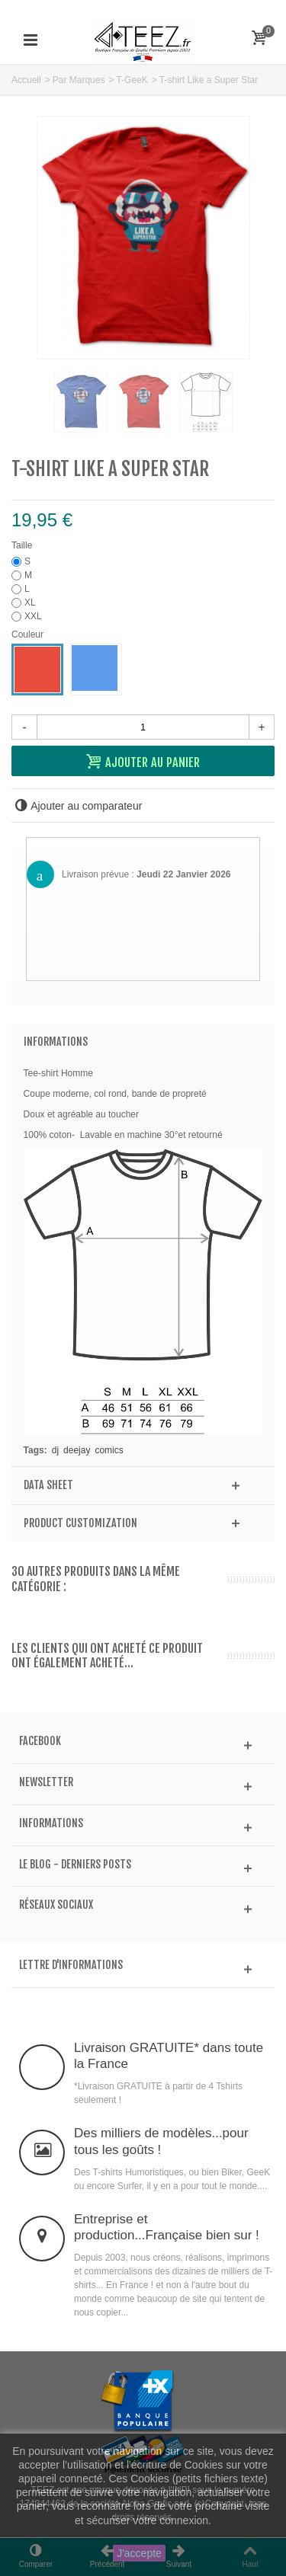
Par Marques (79, 80)
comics (109, 1450)
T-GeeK (131, 80)
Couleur (28, 634)
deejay (76, 1450)
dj (55, 1450)
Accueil (26, 80)
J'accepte (139, 2553)
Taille (23, 545)
